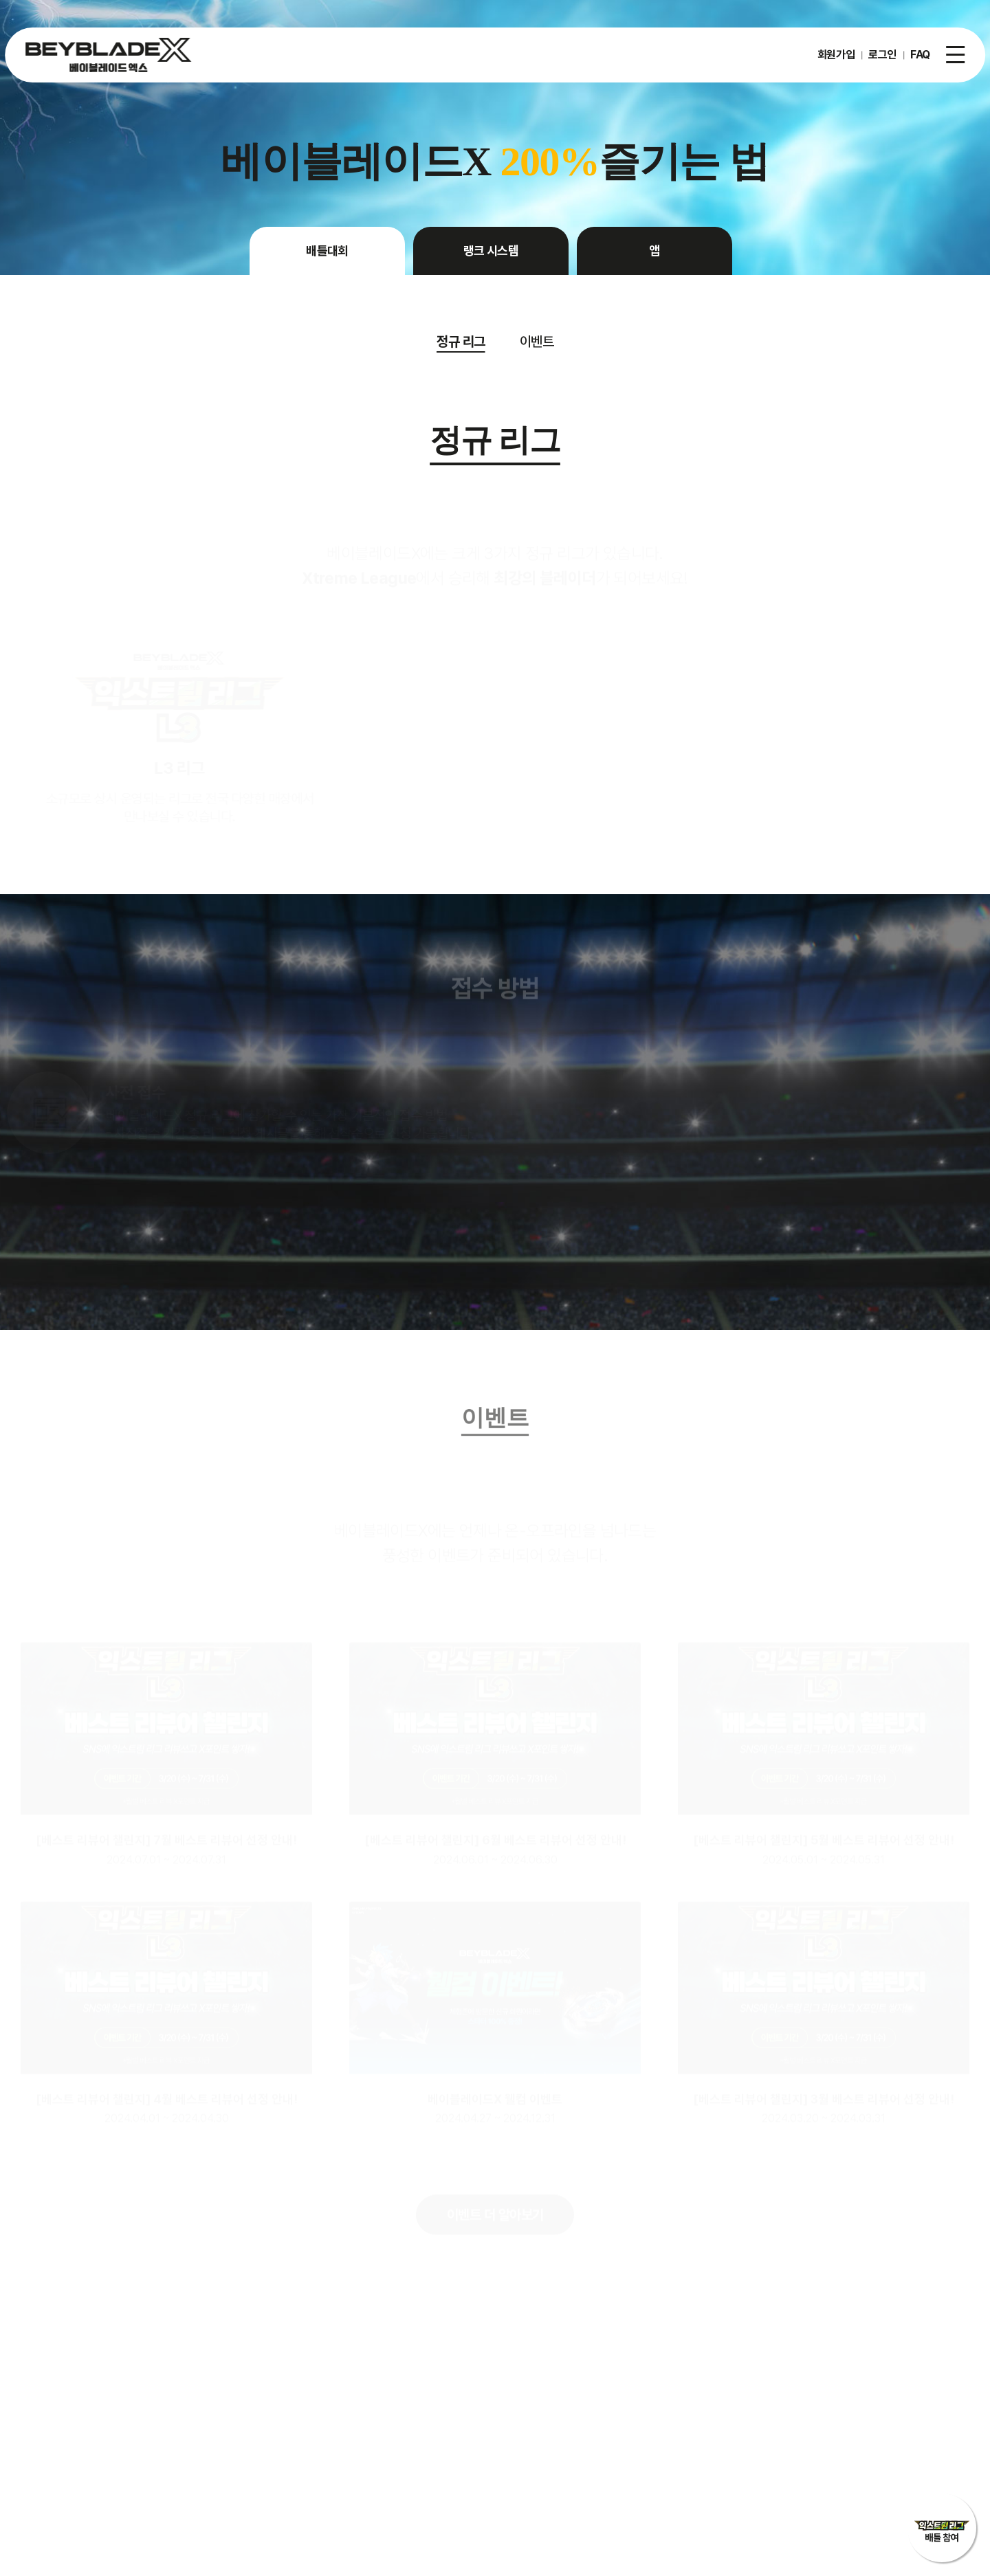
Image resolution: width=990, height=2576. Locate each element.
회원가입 (836, 54)
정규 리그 (461, 341)
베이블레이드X (108, 55)
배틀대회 (327, 250)
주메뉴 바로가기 (0, 0)
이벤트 (537, 341)
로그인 (882, 54)
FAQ (920, 54)
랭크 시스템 (491, 250)
